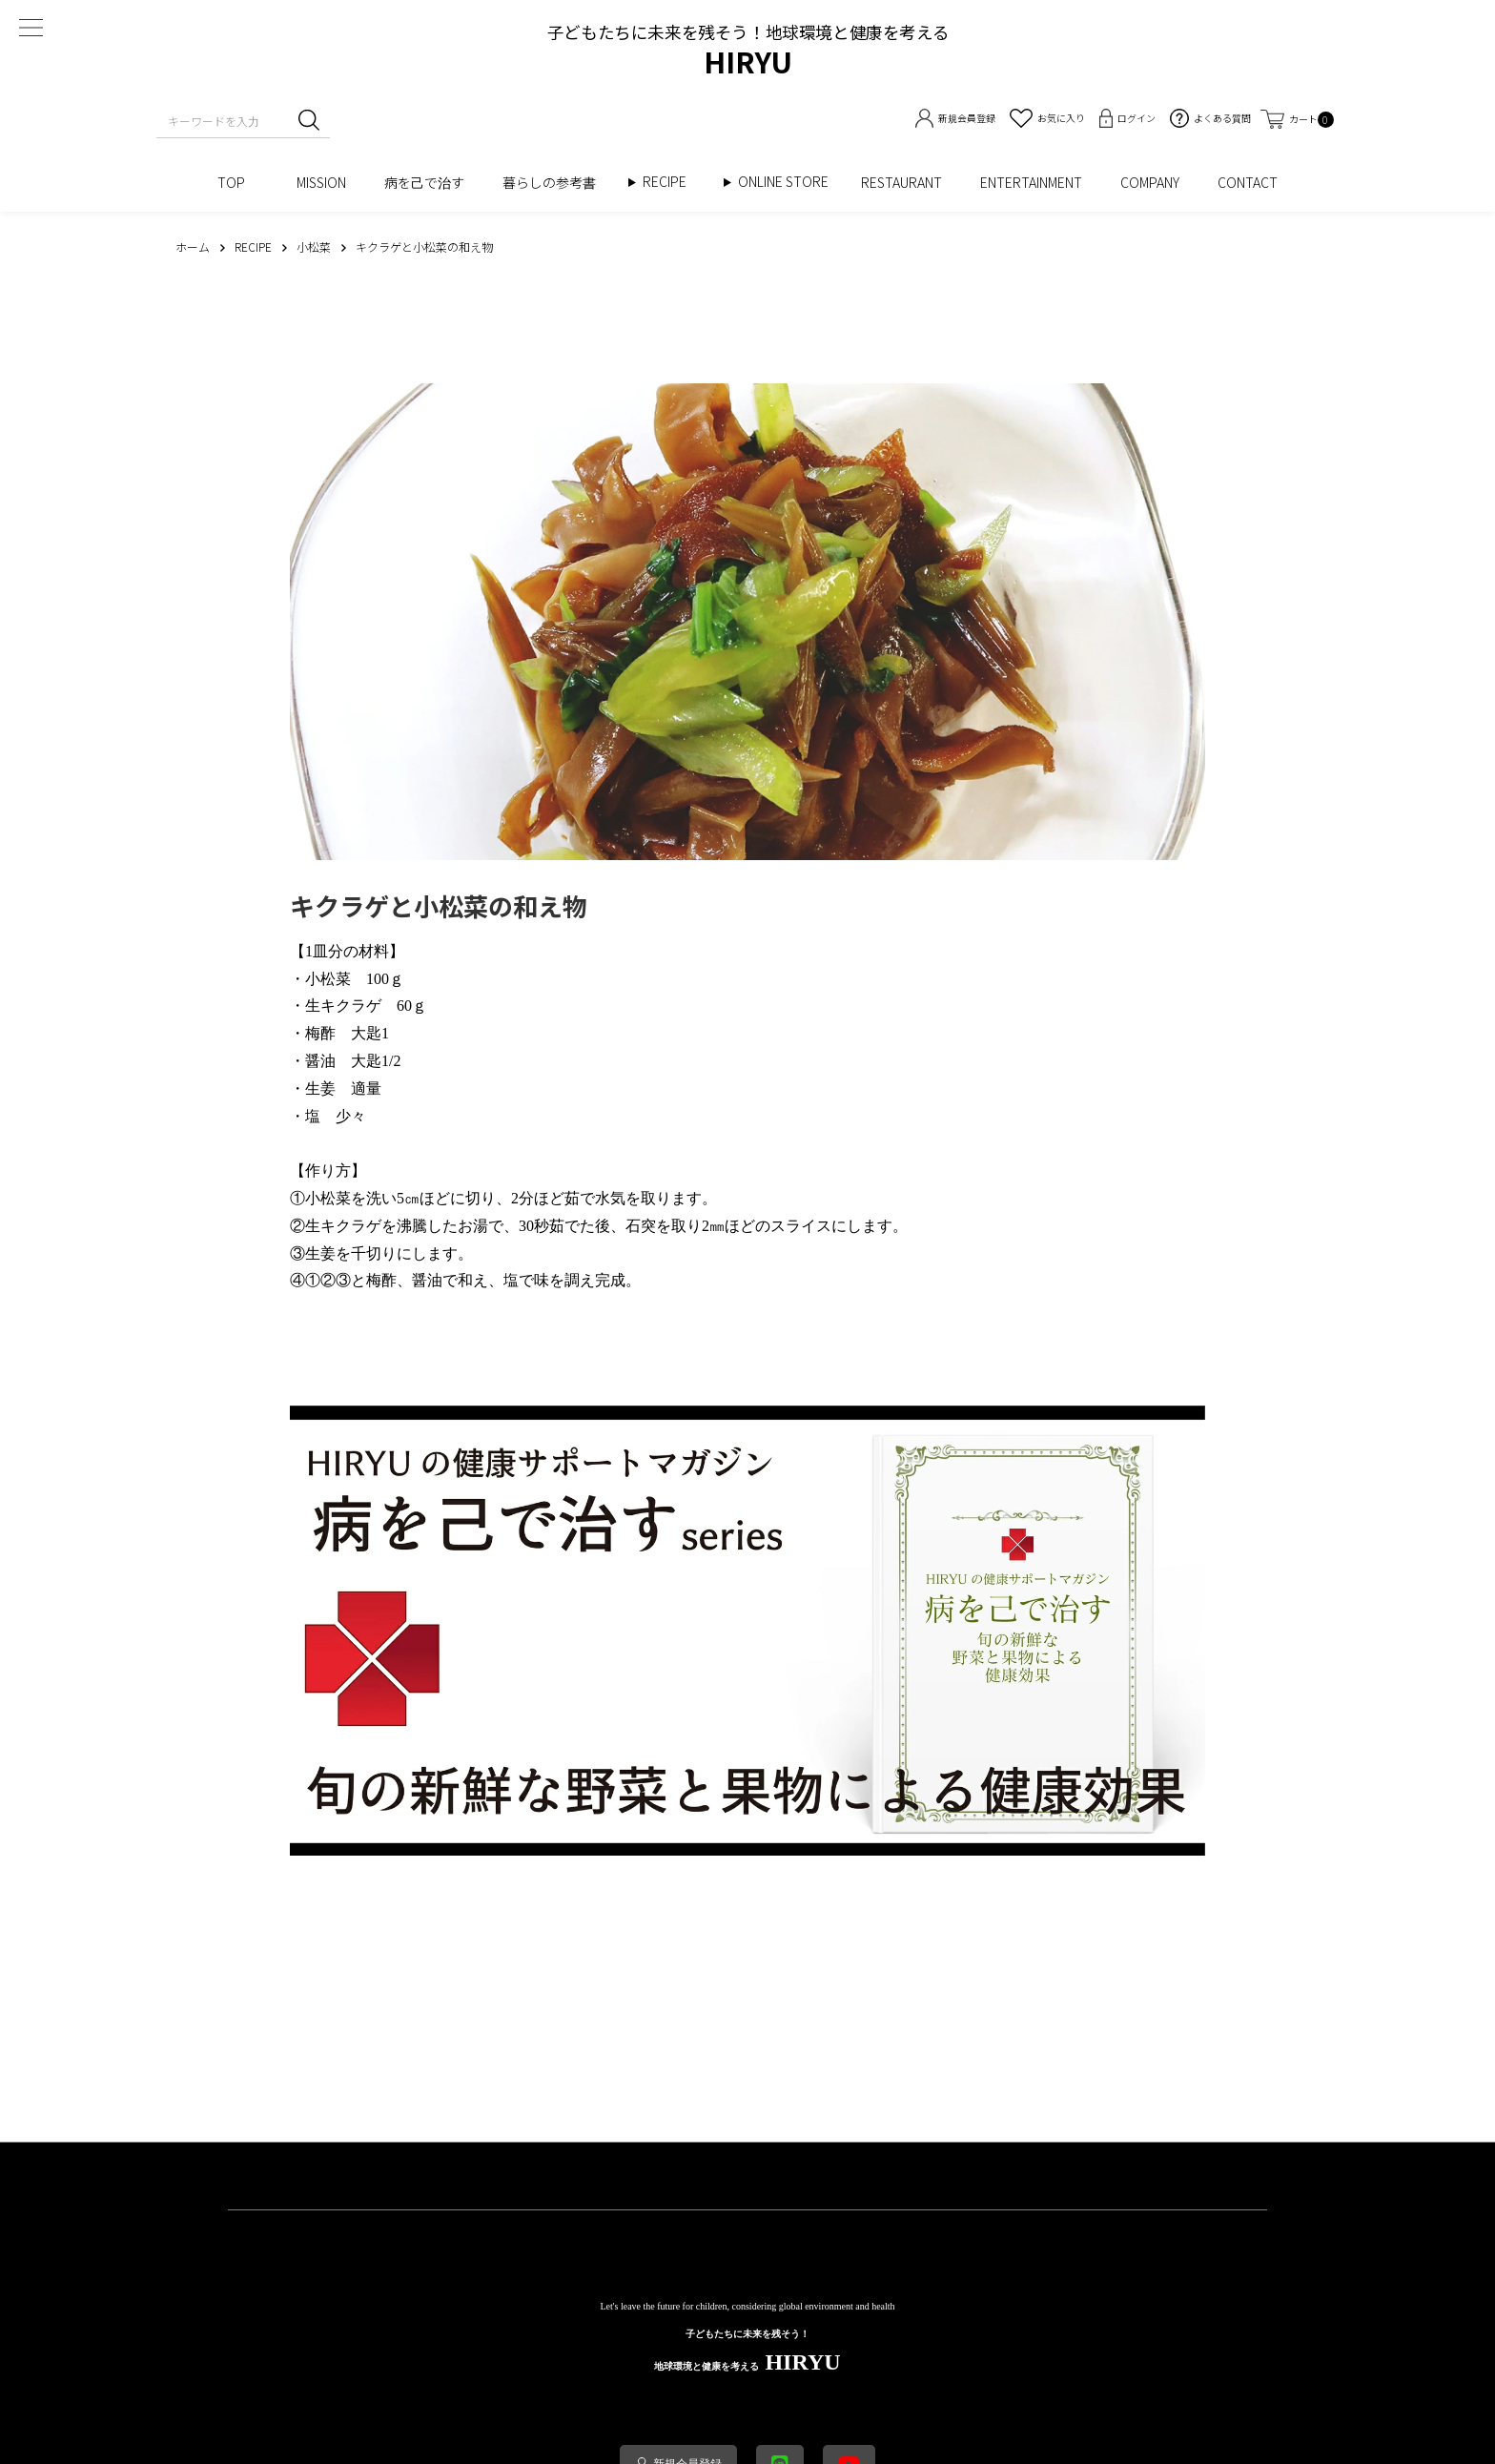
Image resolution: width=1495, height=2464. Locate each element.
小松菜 (328, 979)
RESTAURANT (901, 182)
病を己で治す (424, 182)
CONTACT (1248, 182)
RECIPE (671, 182)
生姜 (320, 1088)
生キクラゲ (343, 1005)
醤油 (320, 1061)
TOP (237, 182)
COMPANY (1149, 182)
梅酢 (320, 1033)
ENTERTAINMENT (1031, 182)
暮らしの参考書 (555, 182)
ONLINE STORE (790, 182)
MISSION (321, 182)
